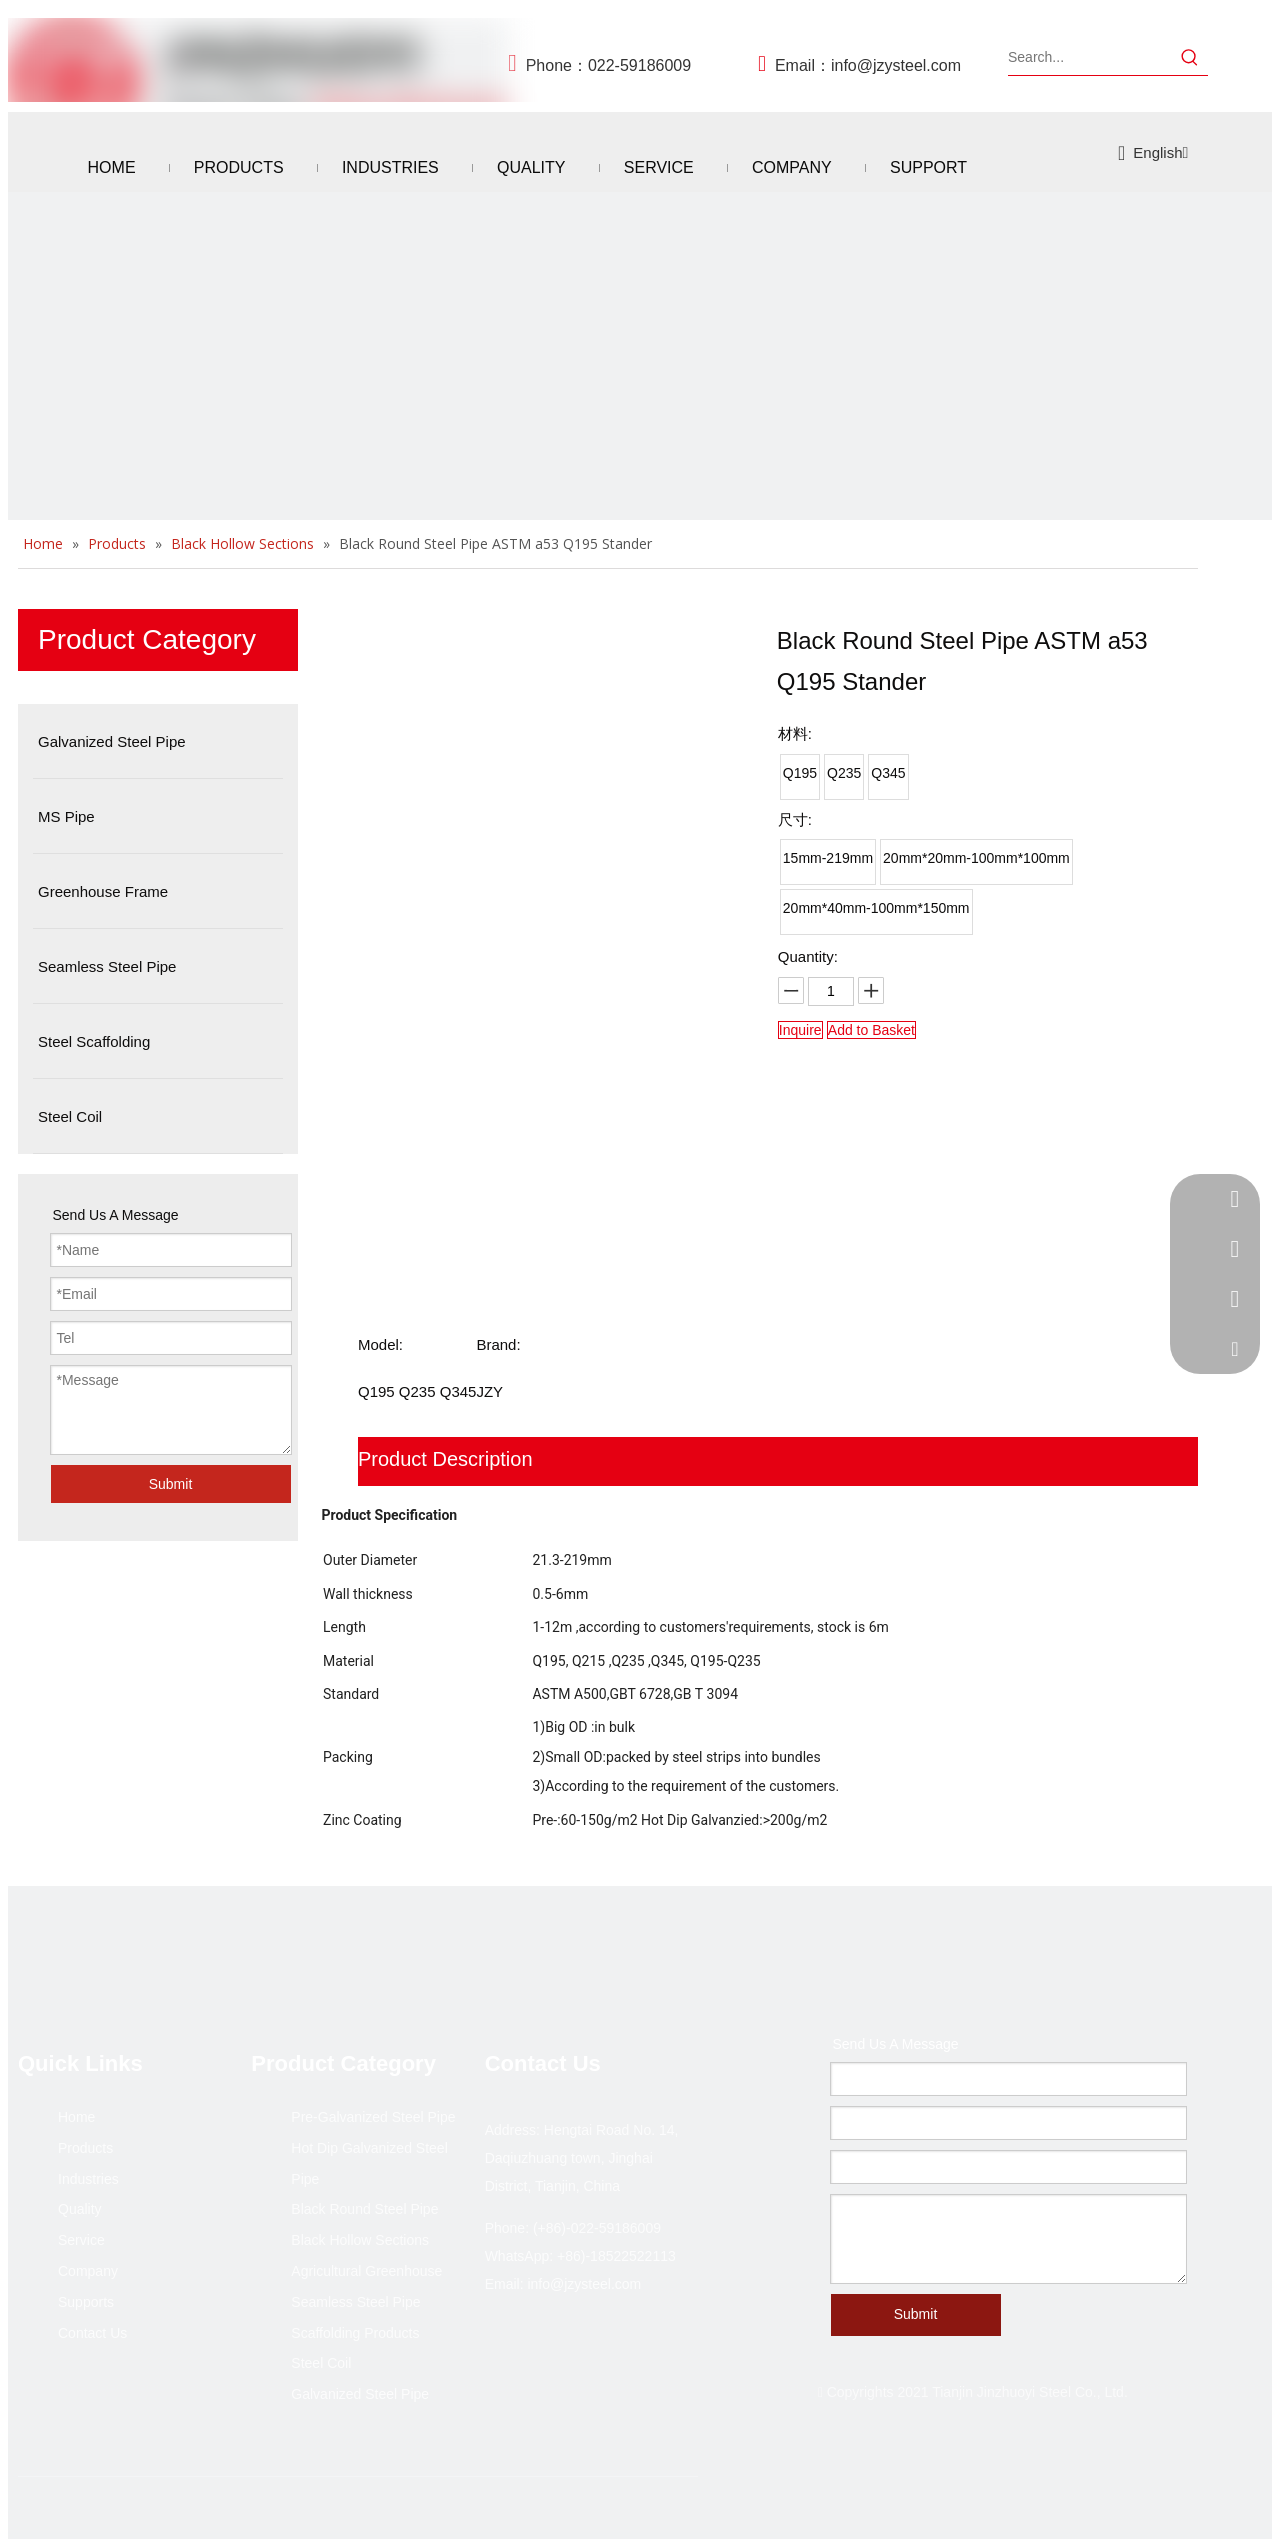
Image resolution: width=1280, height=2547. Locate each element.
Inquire (800, 1030)
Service (81, 2240)
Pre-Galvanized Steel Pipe (373, 2117)
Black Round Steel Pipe (364, 2209)
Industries (88, 2179)
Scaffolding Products (355, 2333)
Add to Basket (871, 1030)
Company (88, 2271)
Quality (80, 2209)
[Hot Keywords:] (1190, 57)
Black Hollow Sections (360, 2240)
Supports (86, 2302)
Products (85, 2148)
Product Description (445, 1459)
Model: (380, 1344)
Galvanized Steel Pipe (360, 2394)
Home (76, 2117)
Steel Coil (321, 2363)
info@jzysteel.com (896, 65)
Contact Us (92, 2333)
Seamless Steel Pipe (355, 2302)
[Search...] (1090, 57)
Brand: (498, 1344)
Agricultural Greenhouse (366, 2271)
